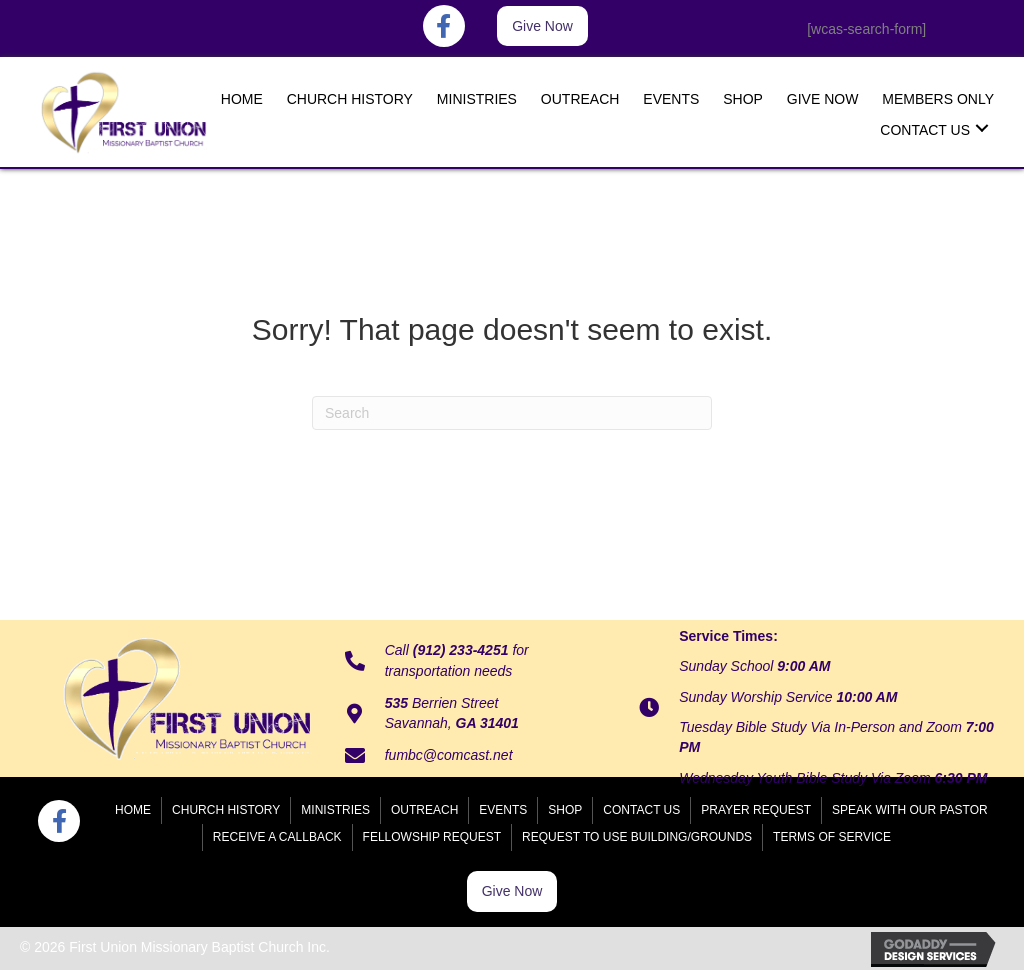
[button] (542, 26)
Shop (565, 810)
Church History (226, 810)
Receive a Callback (277, 837)
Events (503, 810)
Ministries (335, 810)
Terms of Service (832, 837)
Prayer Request (756, 810)
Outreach (424, 810)
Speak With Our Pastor (910, 810)
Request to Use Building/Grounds (637, 837)
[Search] (512, 413)
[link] (242, 97)
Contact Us (641, 810)
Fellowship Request (432, 837)
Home (133, 810)
